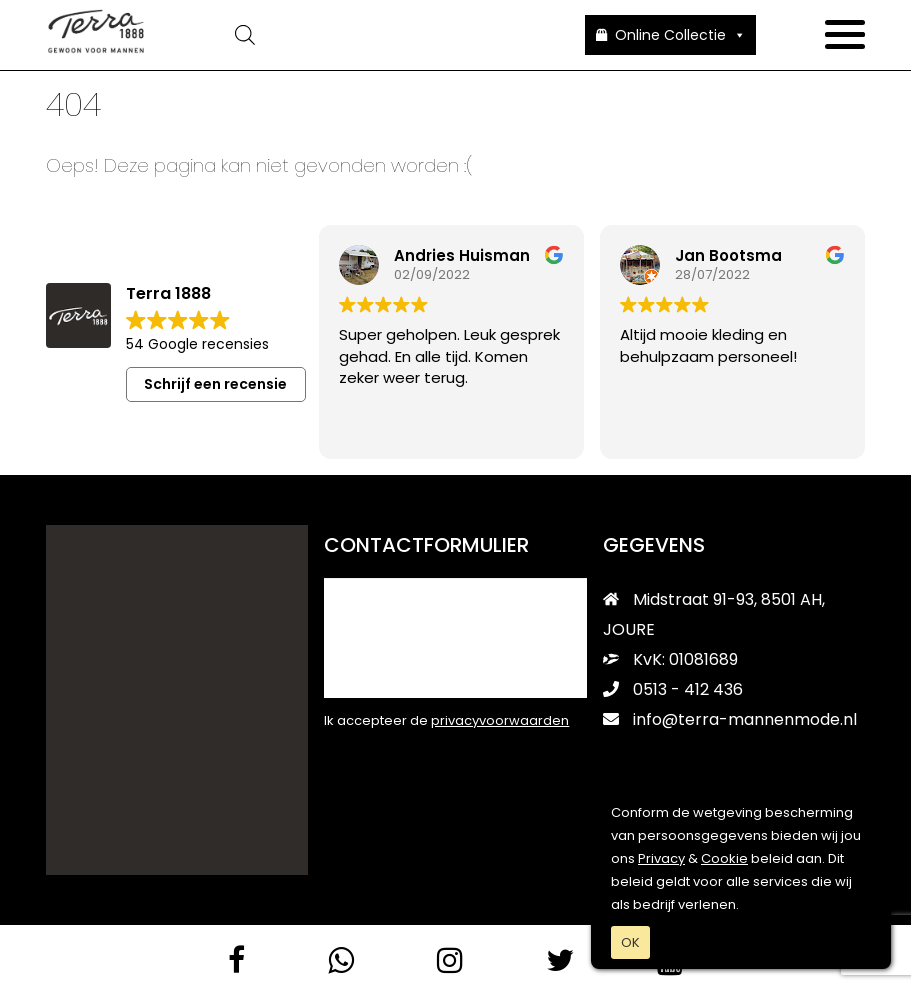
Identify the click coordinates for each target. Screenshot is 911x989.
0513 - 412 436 (673, 688)
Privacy (661, 858)
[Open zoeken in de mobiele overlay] (365, 35)
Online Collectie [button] (680, 35)
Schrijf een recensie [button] (215, 383)
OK (630, 942)
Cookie (724, 858)
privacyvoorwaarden (500, 719)
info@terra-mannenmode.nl (730, 718)
